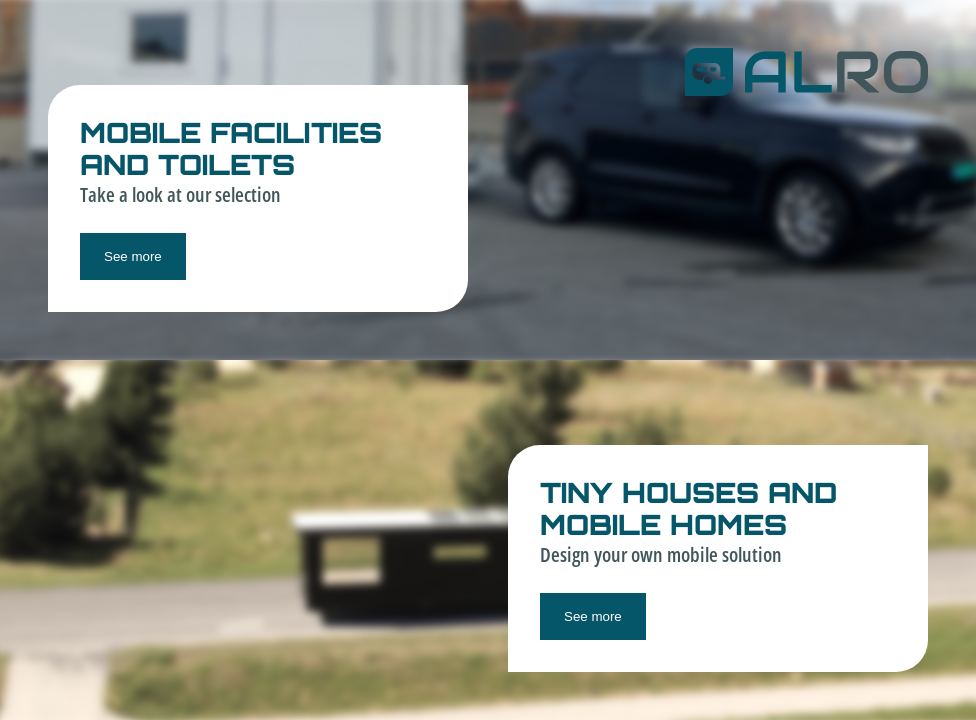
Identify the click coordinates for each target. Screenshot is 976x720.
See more (133, 256)
